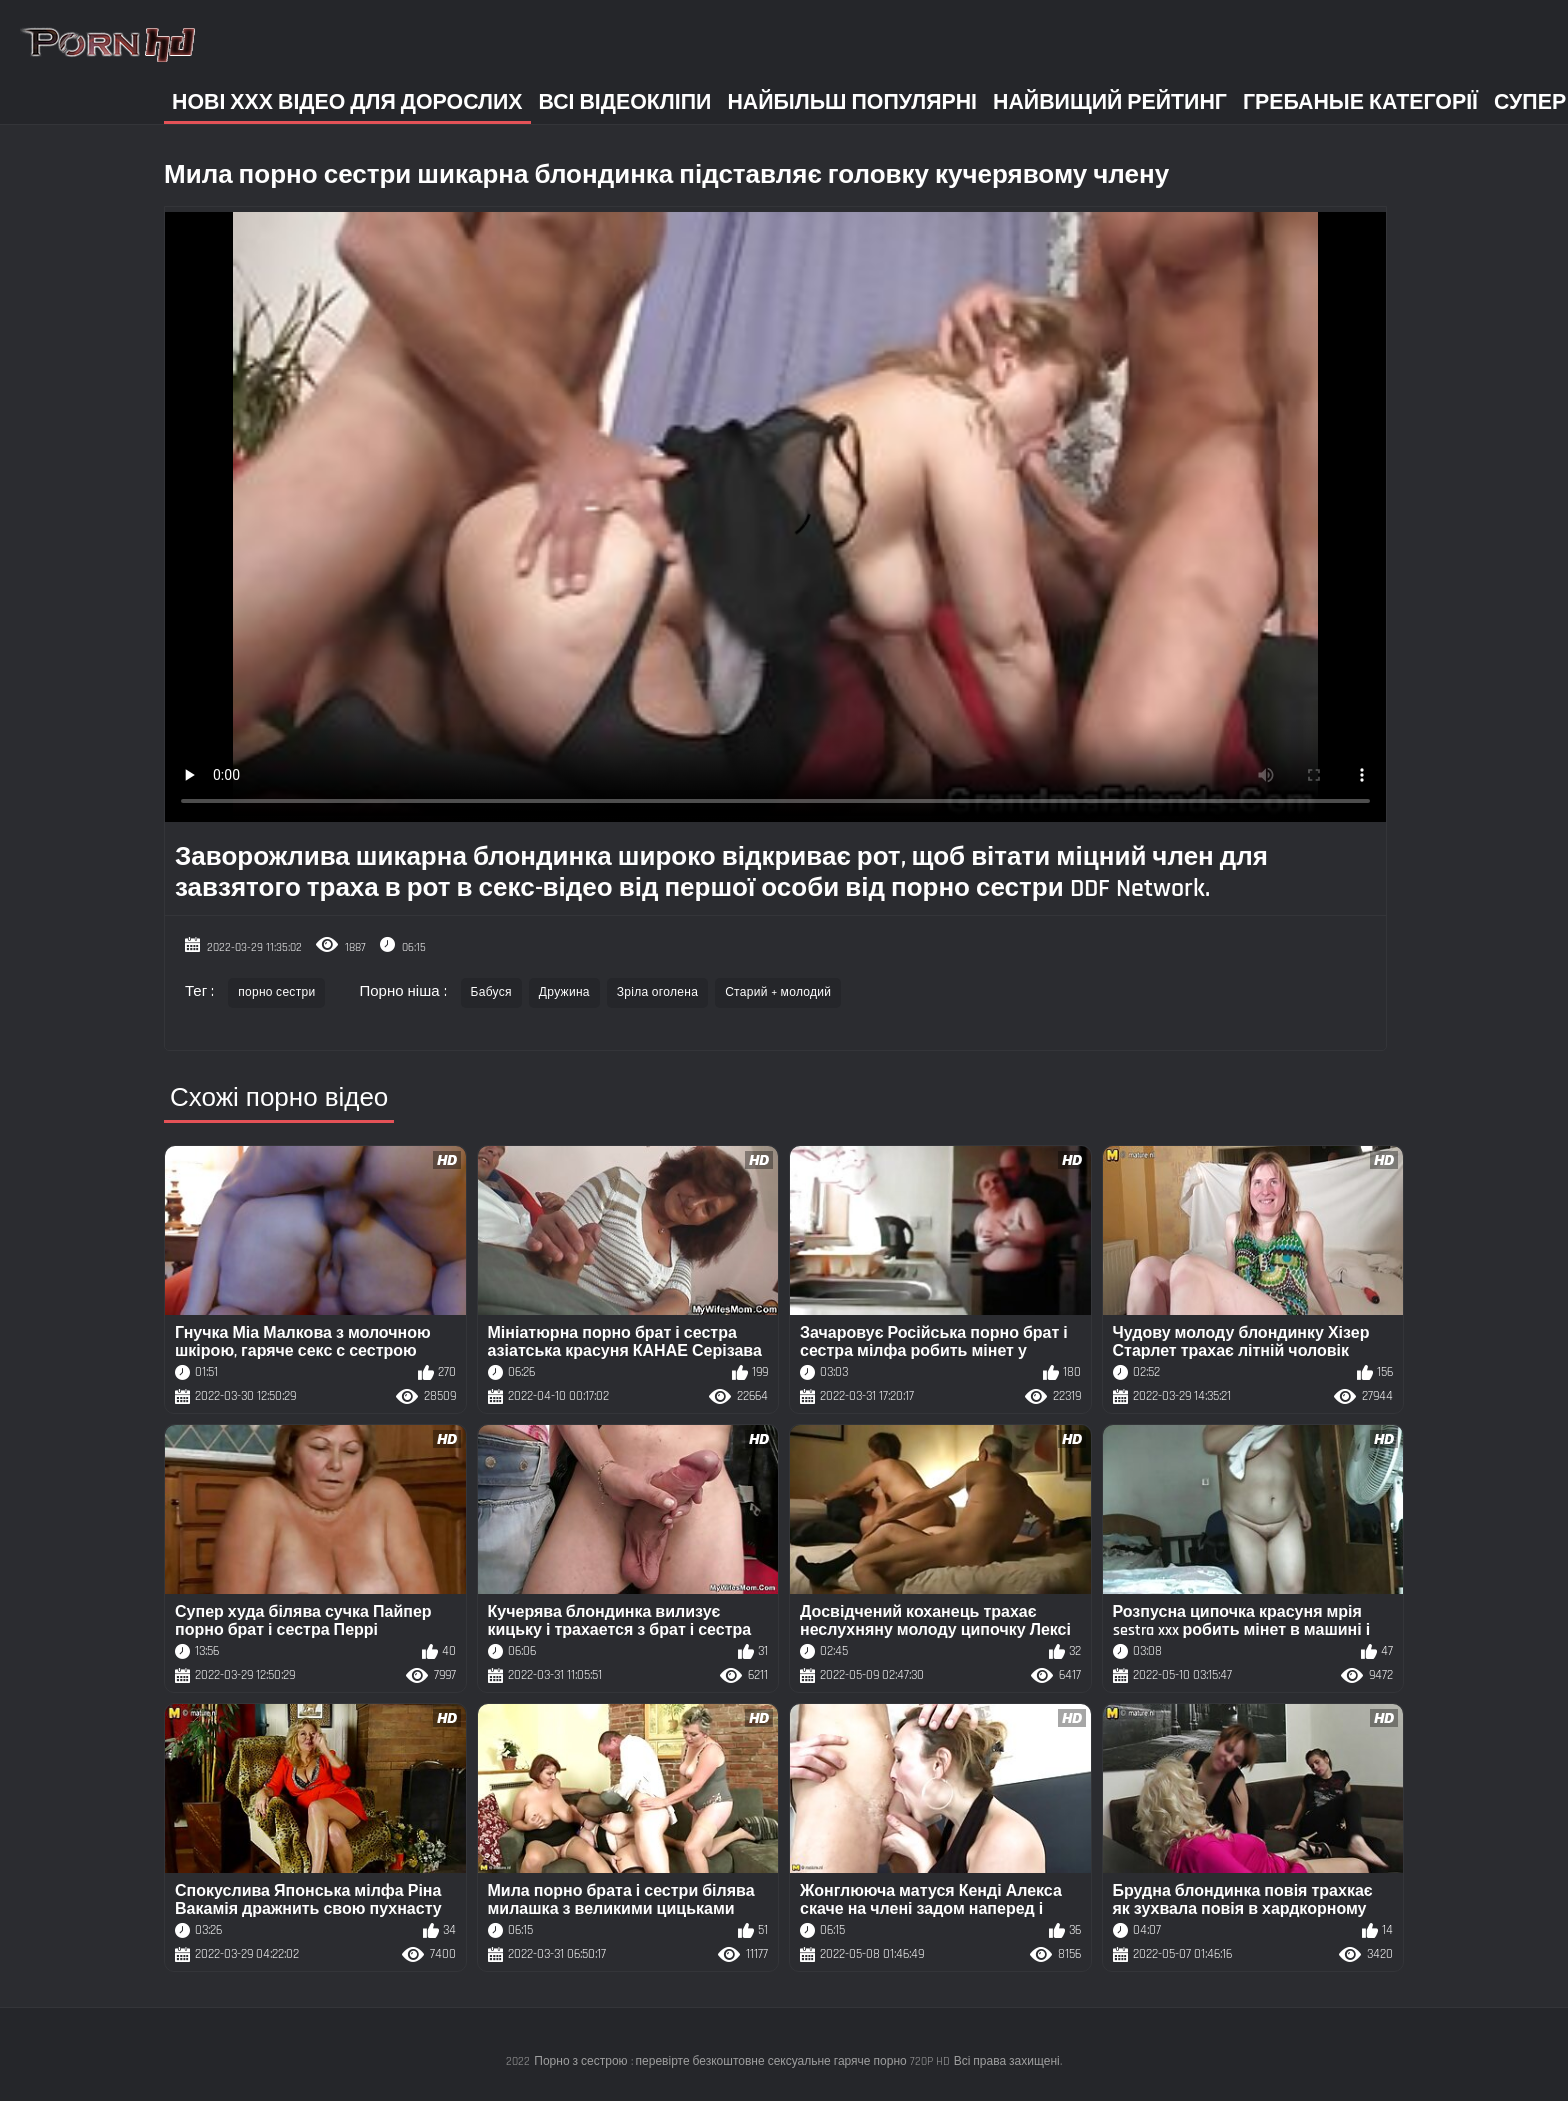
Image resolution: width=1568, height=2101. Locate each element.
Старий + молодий (778, 992)
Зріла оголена (657, 992)
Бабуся (491, 992)
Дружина (564, 992)
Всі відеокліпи (625, 102)
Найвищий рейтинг (1110, 102)
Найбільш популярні (852, 102)
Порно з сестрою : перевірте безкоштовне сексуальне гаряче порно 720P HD (741, 2061)
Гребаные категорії (1360, 102)
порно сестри (276, 992)
